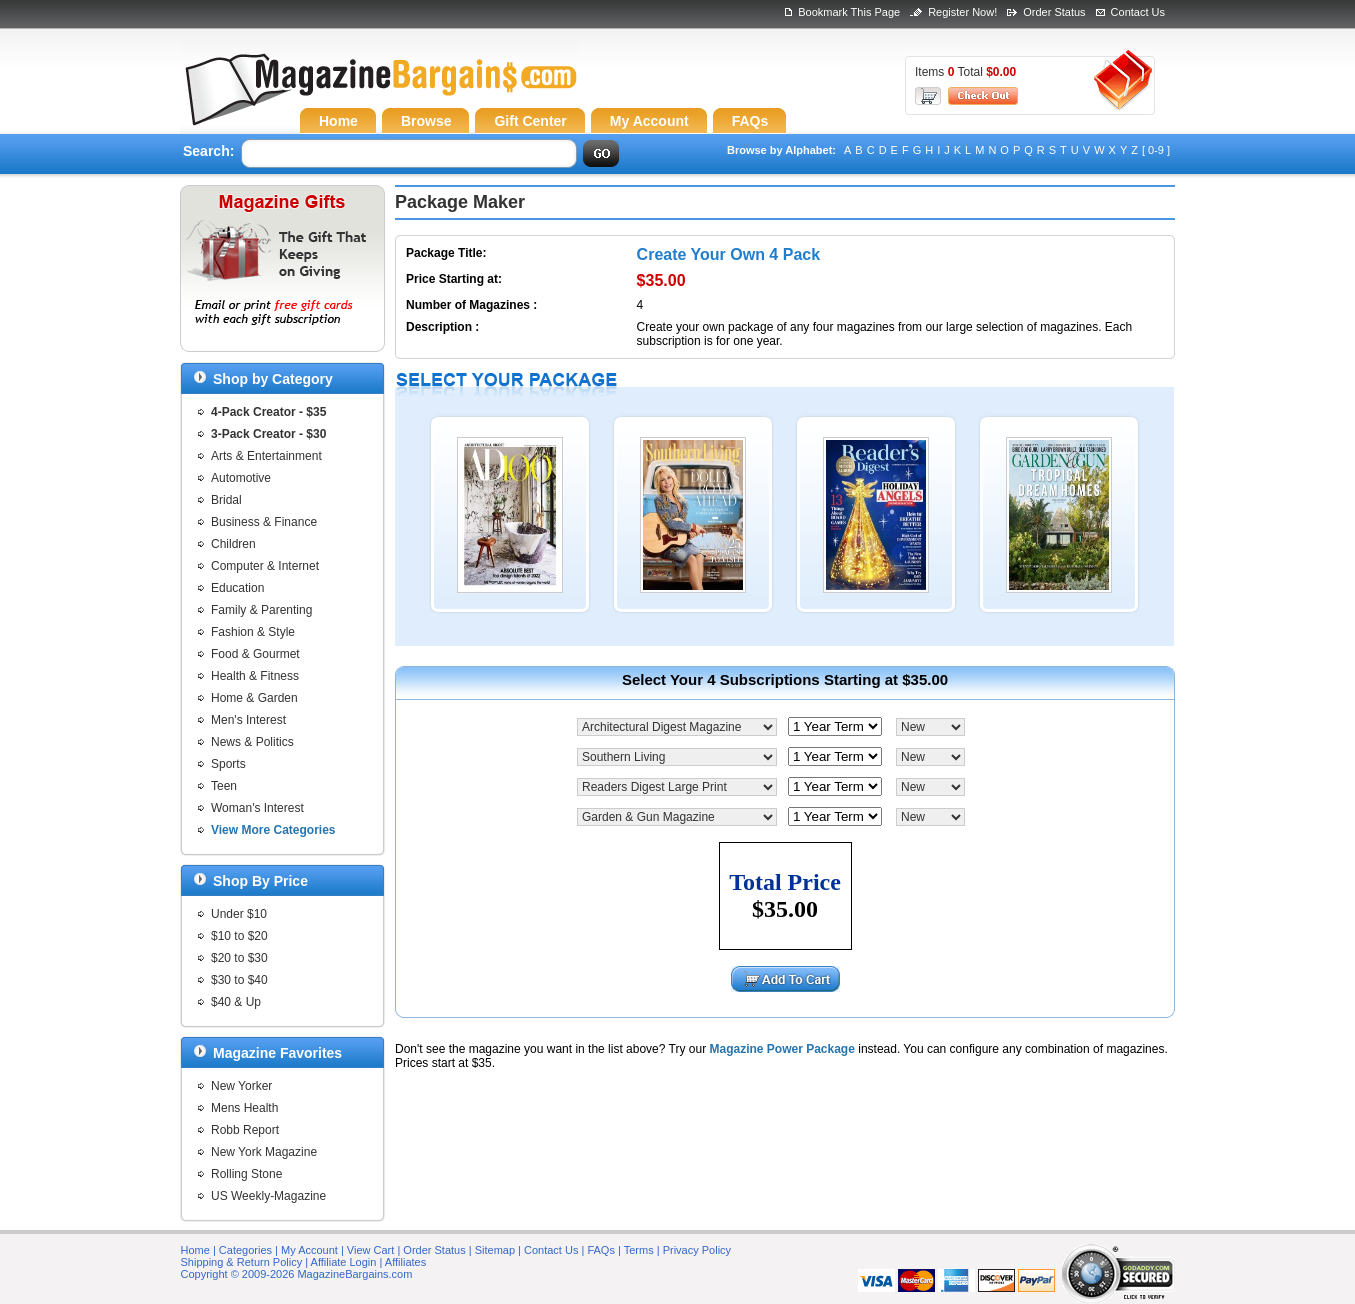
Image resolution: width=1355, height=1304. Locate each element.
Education (237, 588)
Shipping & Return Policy (242, 1262)
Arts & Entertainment (266, 456)
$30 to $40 (239, 980)
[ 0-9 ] (1156, 150)
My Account (309, 1250)
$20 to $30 (239, 958)
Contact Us (1138, 12)
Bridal (226, 500)
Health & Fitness (255, 676)
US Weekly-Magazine (268, 1196)
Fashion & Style (253, 632)
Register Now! (962, 12)
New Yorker (241, 1086)
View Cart (370, 1250)
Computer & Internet (265, 566)
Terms (639, 1250)
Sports (228, 764)
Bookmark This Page (849, 12)
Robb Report (245, 1130)
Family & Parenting (261, 610)
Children (233, 544)
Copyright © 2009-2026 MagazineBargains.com (297, 1274)
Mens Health (244, 1108)
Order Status (1054, 12)
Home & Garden (254, 698)
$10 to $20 (239, 936)
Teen (224, 786)
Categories (245, 1250)
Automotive (241, 478)
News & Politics (252, 742)
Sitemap (495, 1250)
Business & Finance (264, 522)
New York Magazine (264, 1152)
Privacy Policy (697, 1250)
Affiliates (405, 1262)
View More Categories (273, 830)
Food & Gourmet (255, 654)
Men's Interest (248, 720)
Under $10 (239, 914)
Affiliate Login (344, 1262)
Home (195, 1250)
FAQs (601, 1250)
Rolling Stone (246, 1174)
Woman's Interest (257, 808)
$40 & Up (236, 1002)
